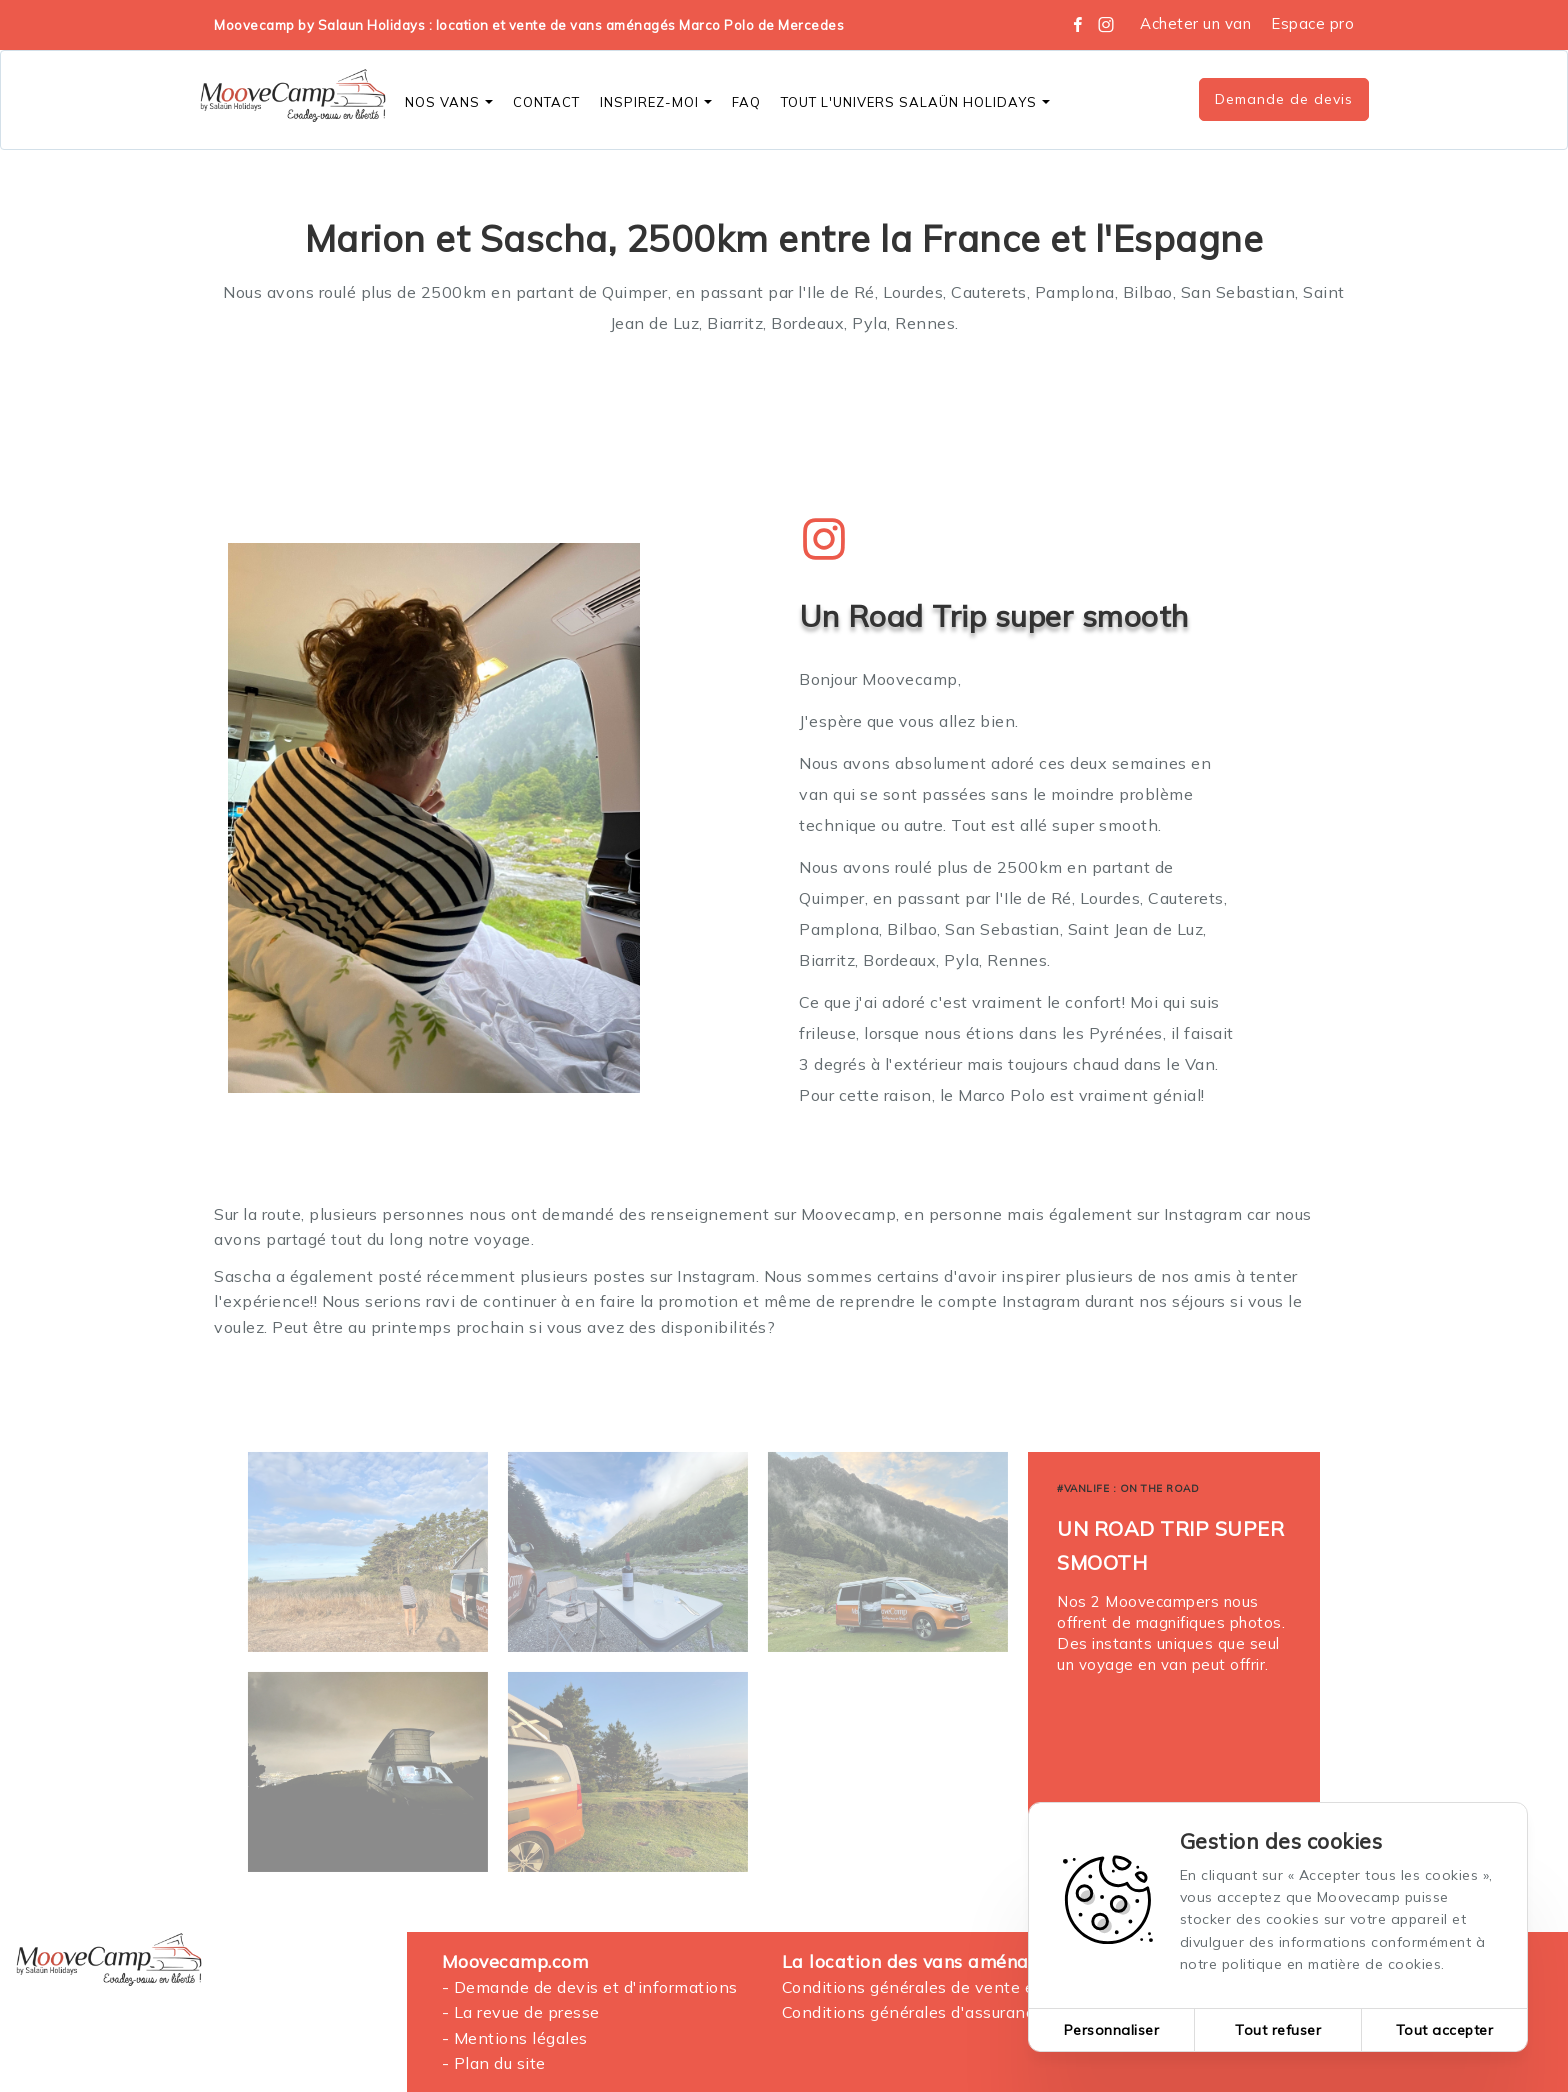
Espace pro (1312, 23)
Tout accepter (1445, 2030)
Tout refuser (1278, 2030)
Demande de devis (1284, 99)
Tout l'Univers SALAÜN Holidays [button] (915, 102)
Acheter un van (1195, 23)
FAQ (746, 102)
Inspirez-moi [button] (656, 102)
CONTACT (546, 102)
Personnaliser (1112, 2030)
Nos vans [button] (449, 102)
